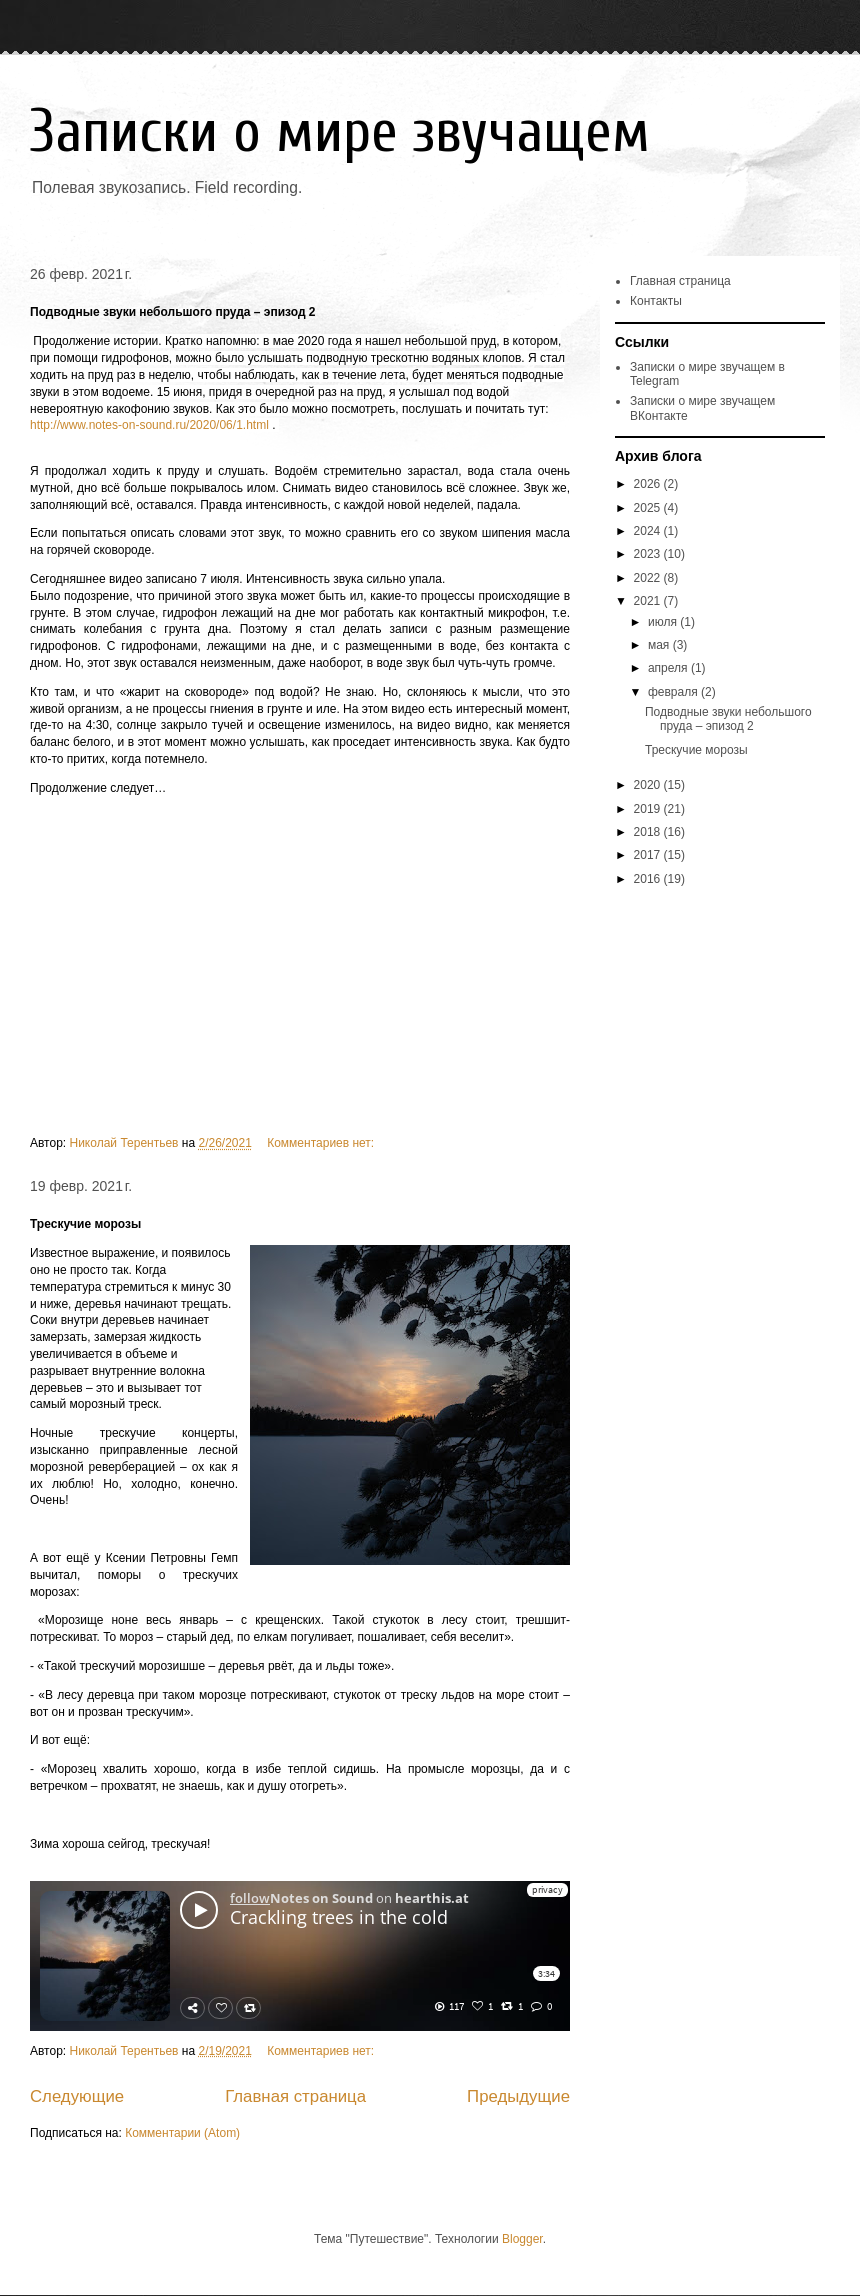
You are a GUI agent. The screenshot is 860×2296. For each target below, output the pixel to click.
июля (664, 622)
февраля (674, 692)
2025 (649, 508)
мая (660, 645)
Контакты (656, 301)
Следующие (77, 2096)
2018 (649, 832)
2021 (649, 601)
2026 (649, 484)
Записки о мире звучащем (340, 132)
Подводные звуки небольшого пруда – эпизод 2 (173, 312)
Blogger (522, 2239)
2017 (649, 855)
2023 (649, 554)
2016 (649, 879)
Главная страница (295, 2096)
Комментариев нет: (322, 1143)
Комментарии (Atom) (182, 2133)
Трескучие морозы (85, 1224)
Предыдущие (518, 2096)
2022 (649, 578)
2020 (649, 785)
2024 (649, 531)
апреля (669, 668)
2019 (649, 809)
